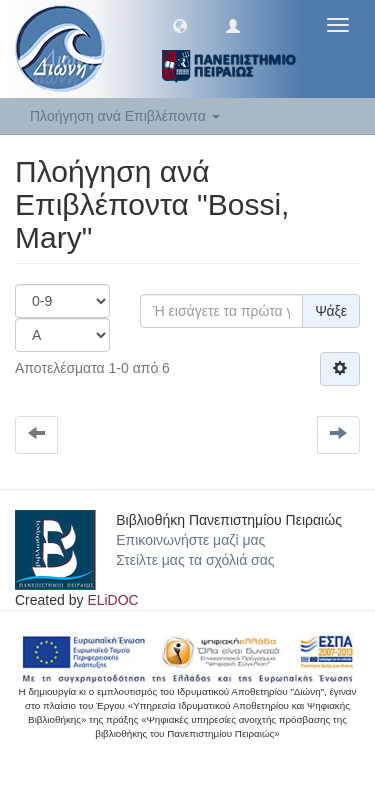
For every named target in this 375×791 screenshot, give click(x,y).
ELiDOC (112, 600)
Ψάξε (331, 311)
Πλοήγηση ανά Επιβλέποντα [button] (125, 116)
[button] (180, 25)
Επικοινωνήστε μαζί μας (190, 540)
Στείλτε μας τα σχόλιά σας (195, 560)
